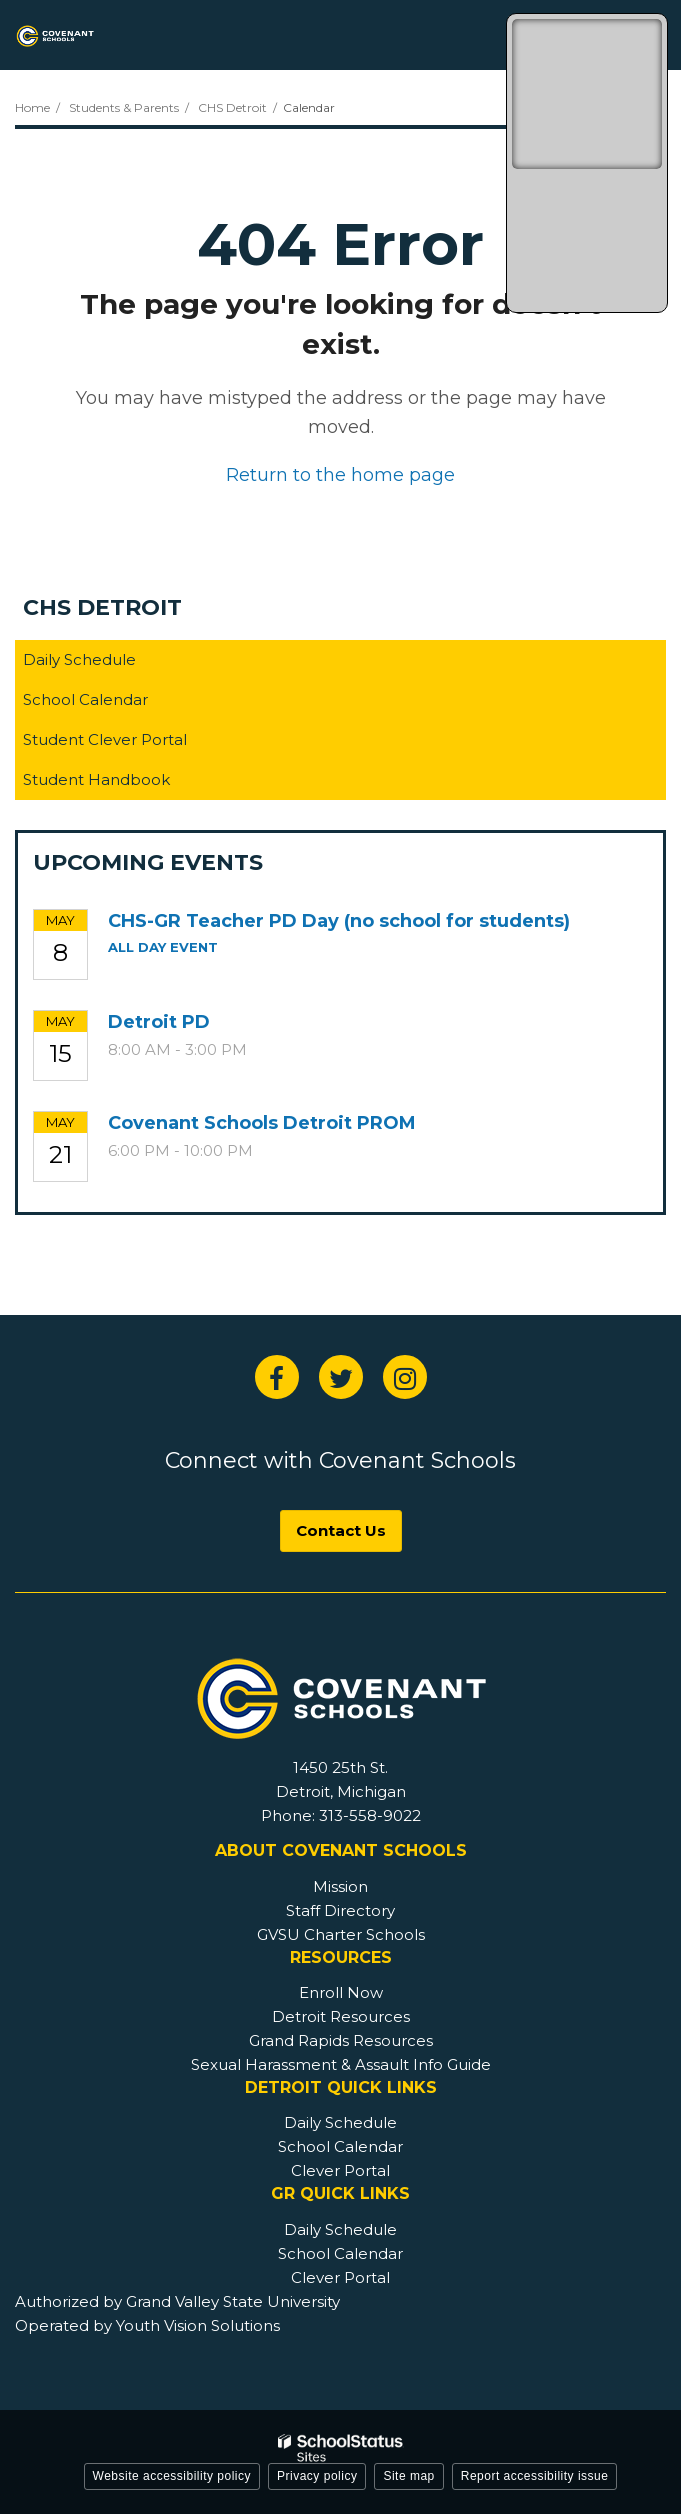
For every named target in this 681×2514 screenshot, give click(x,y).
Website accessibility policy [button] (172, 2476)
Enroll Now (341, 1992)
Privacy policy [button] (317, 2476)
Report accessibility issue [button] (535, 2476)
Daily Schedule (79, 659)
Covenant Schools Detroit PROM (262, 1123)
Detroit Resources (341, 2016)
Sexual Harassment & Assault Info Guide (341, 2064)
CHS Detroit (232, 107)
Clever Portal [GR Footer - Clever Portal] (340, 2277)
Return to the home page (340, 475)
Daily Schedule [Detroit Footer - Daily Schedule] (340, 2122)
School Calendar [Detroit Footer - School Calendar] (340, 2146)
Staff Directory (340, 1910)
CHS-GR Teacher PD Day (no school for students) (339, 921)
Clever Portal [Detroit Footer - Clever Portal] (340, 2170)
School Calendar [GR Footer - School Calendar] (340, 2253)
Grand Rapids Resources (341, 2040)
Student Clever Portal (136, 743)
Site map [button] (408, 2476)
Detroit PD (159, 1022)
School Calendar (85, 699)
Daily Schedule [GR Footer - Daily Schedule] (340, 2229)
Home (32, 107)
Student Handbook (128, 783)
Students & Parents (124, 107)
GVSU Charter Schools (341, 1934)
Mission (340, 1886)
